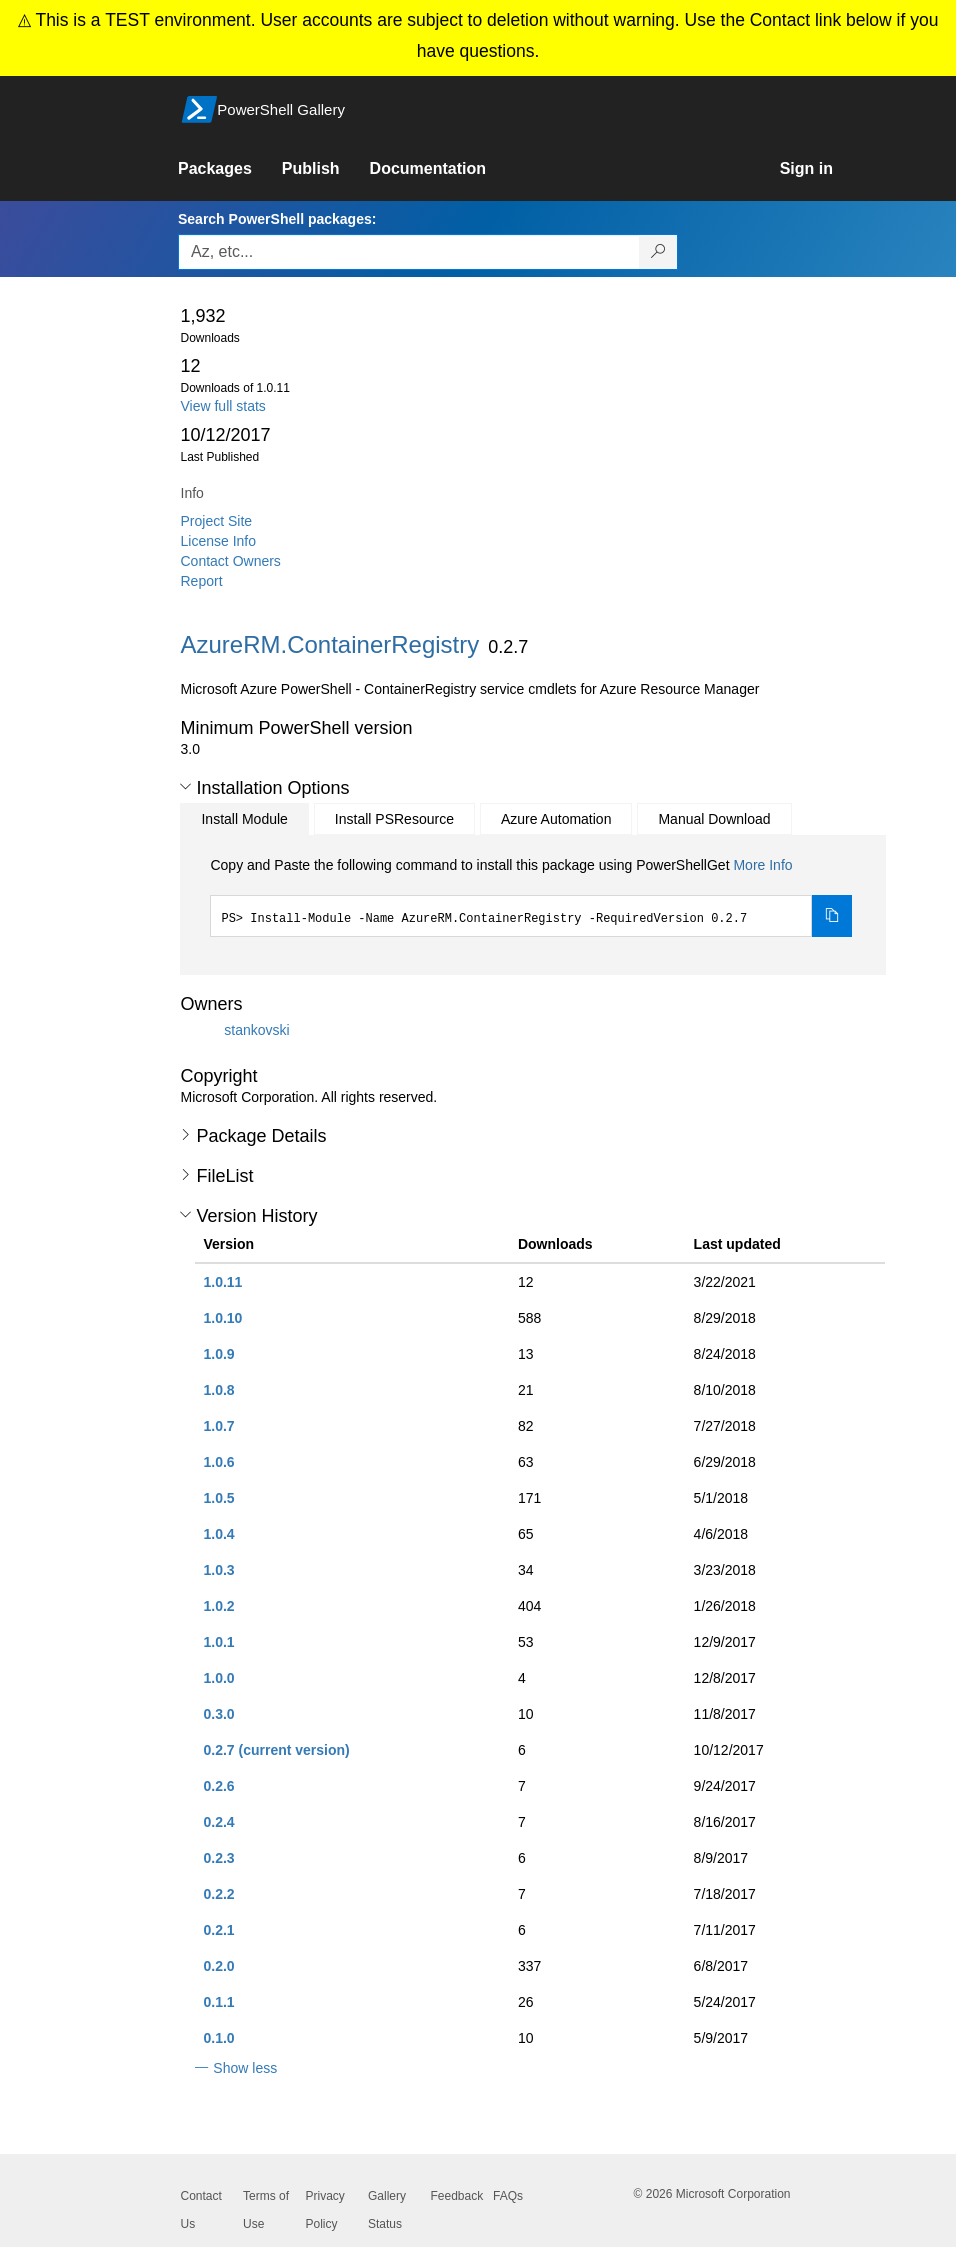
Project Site (217, 521)
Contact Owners (231, 561)
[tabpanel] (531, 896)
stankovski (256, 1030)
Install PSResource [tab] (394, 819)
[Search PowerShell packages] (658, 252)
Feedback (457, 2196)
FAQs (508, 2196)
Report (202, 581)
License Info (219, 541)
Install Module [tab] (244, 819)
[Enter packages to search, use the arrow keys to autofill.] (409, 252)
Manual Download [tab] (714, 819)
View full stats (223, 406)
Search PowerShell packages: (277, 219)
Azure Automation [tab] (556, 819)
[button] (185, 787)
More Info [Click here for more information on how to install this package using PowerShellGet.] (762, 865)
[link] (230, 169)
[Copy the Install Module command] (832, 916)
